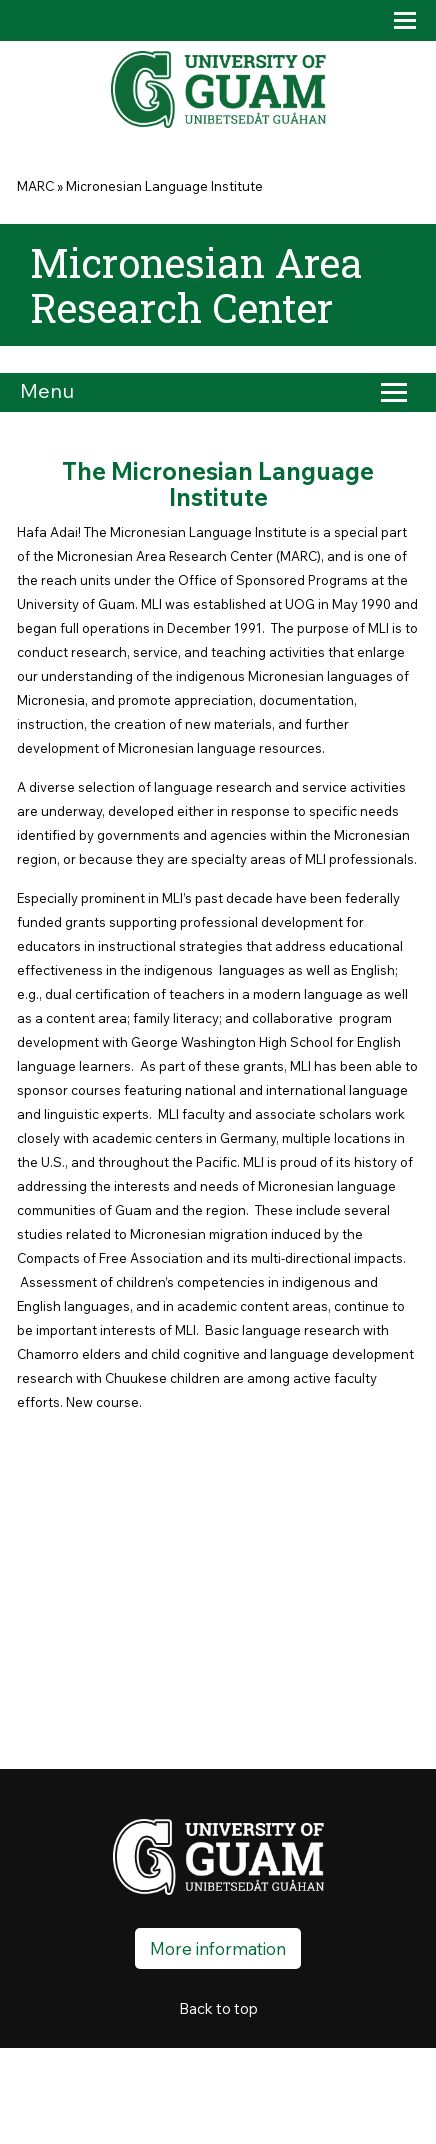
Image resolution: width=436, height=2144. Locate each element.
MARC (35, 186)
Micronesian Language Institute (164, 186)
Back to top (218, 2008)
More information (218, 1948)
